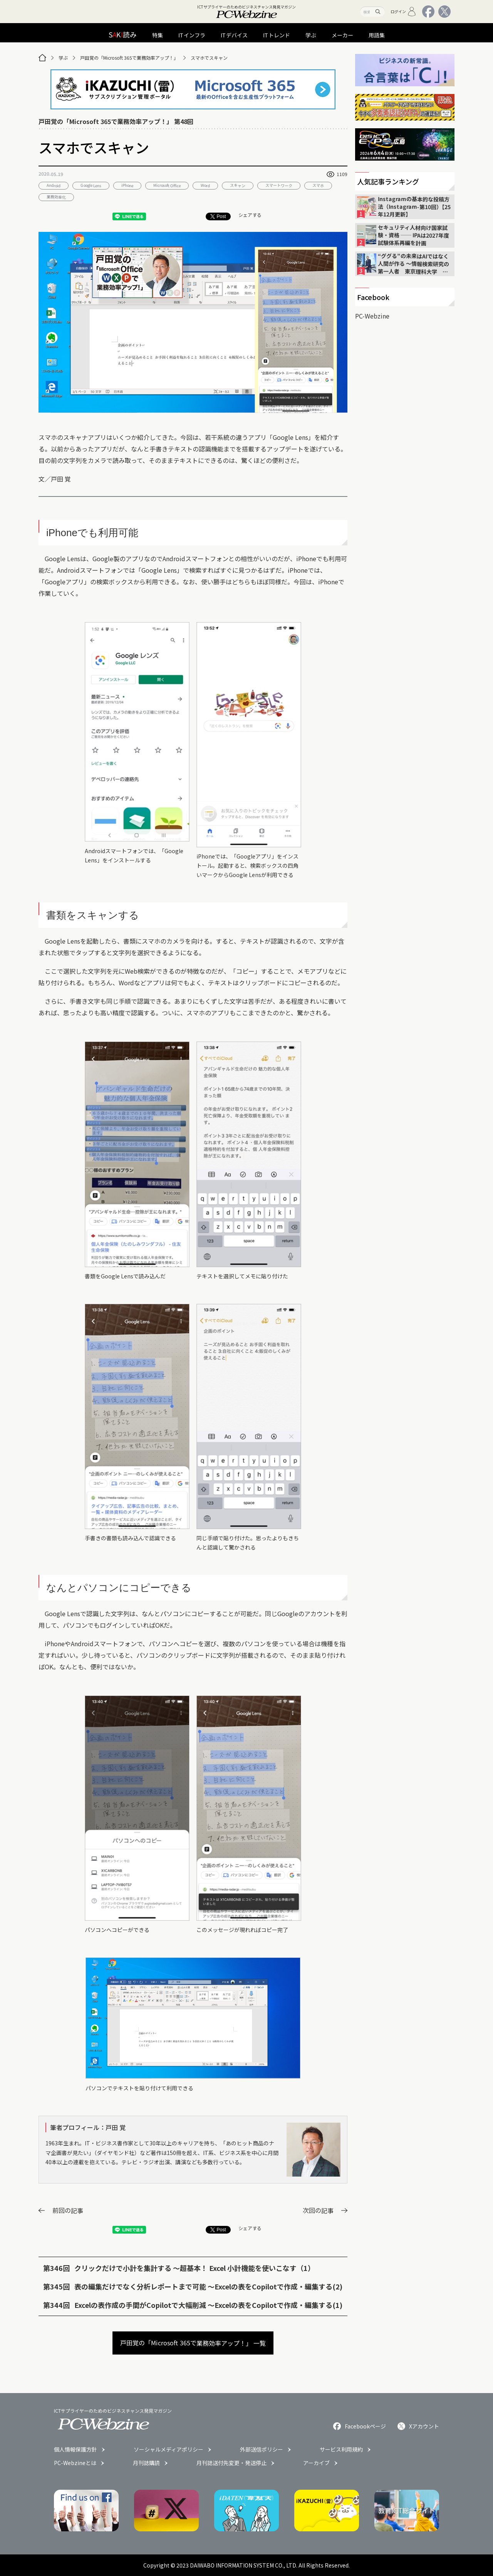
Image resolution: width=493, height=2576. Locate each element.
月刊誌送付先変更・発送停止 (231, 2463)
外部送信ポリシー (261, 2449)
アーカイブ (316, 2463)
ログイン (403, 11)
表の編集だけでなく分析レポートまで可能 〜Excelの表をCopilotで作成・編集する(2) (208, 2286)
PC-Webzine (372, 315)
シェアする (250, 214)
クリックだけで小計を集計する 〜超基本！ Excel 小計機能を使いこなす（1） (194, 2268)
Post (218, 216)
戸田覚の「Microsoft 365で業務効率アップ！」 (129, 57)
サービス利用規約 (341, 2449)
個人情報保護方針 (75, 2449)
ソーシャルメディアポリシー (168, 2449)
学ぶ (63, 57)
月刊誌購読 (146, 2463)
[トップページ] (42, 57)
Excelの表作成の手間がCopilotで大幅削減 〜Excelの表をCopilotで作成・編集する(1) (208, 2305)
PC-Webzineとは (75, 2463)
